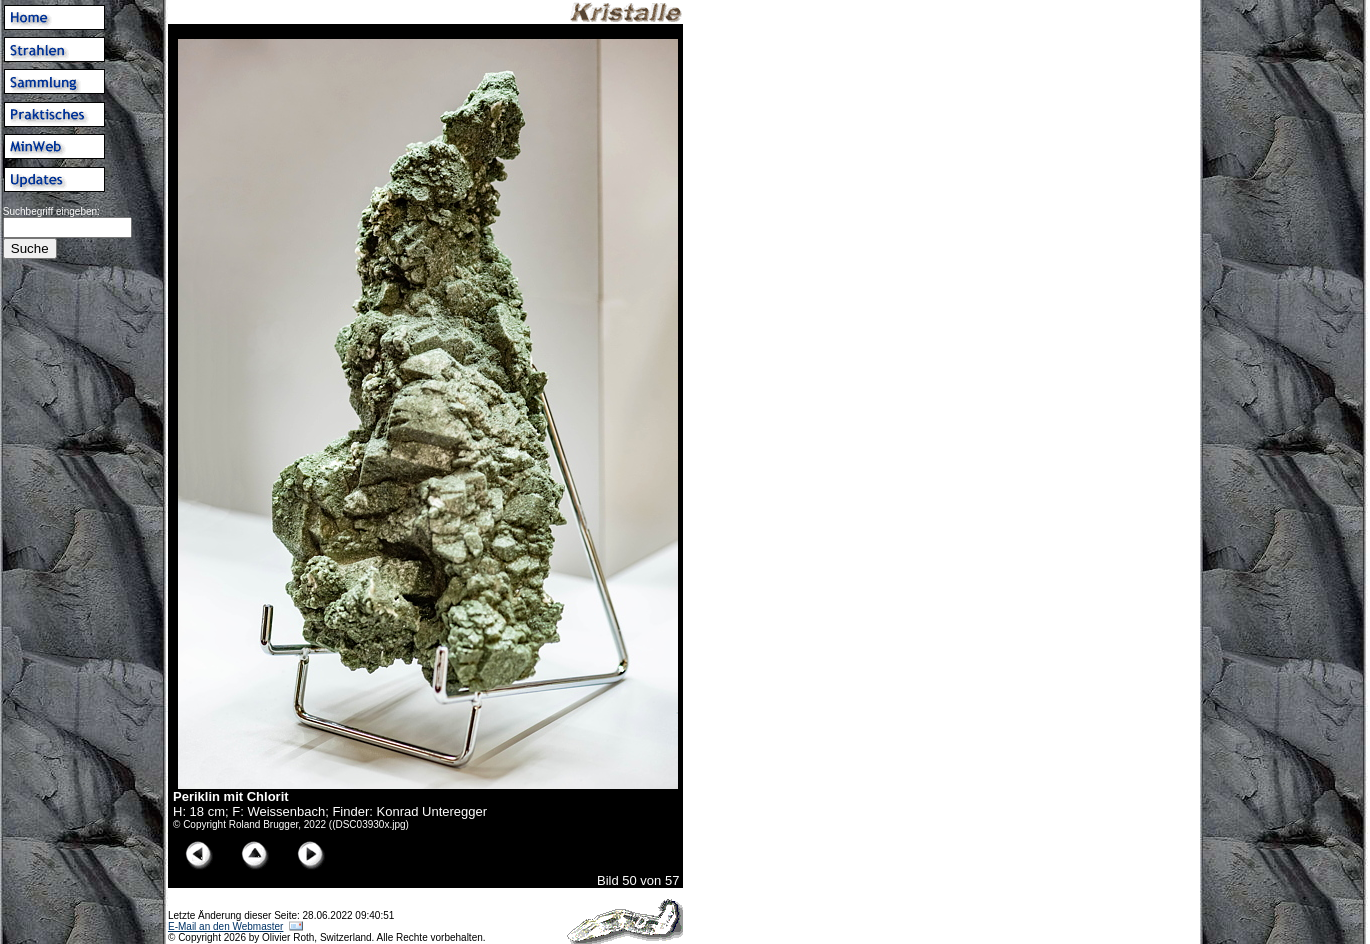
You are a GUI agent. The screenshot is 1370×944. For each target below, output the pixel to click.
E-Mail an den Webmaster (225, 926)
